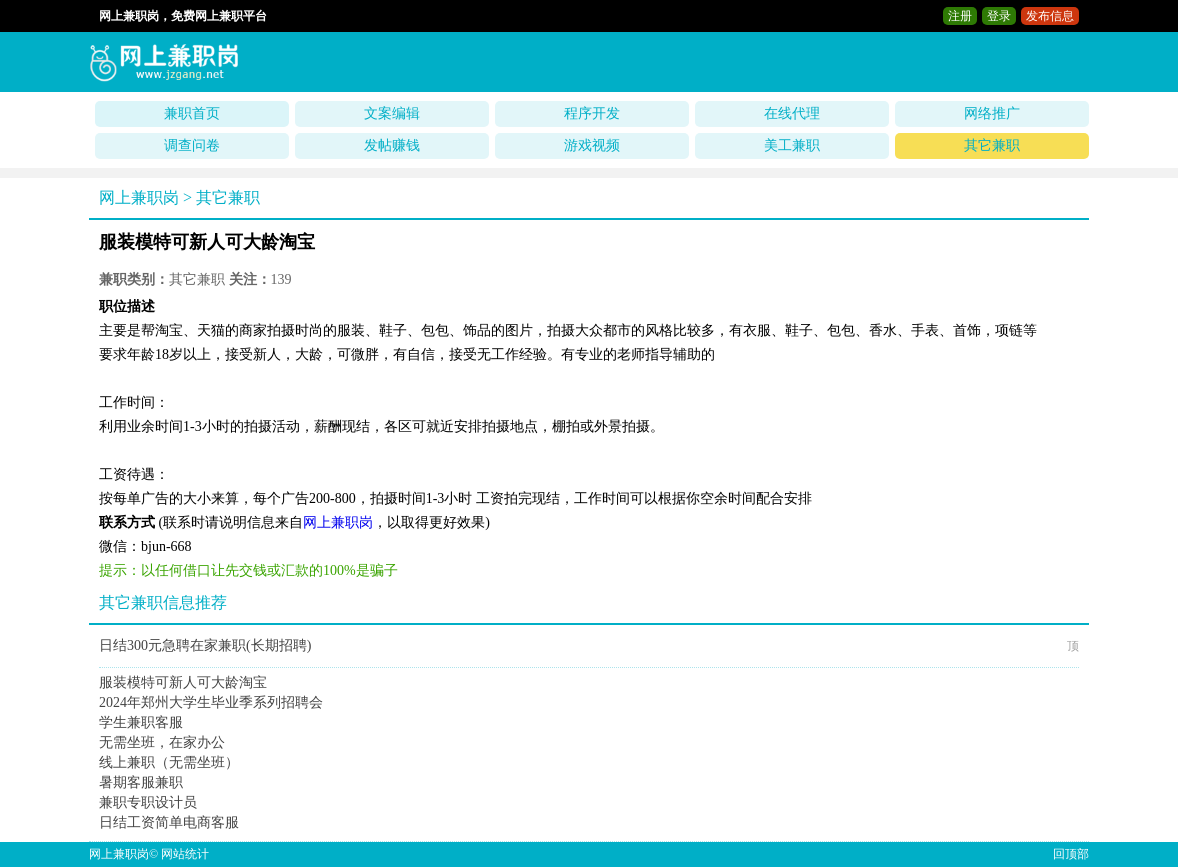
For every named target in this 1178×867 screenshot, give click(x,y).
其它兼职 (992, 145)
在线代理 (792, 113)
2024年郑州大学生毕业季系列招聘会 (211, 702)
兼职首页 (192, 113)
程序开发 (592, 113)
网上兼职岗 (139, 197)
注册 (960, 16)
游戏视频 (592, 145)
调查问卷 (192, 145)
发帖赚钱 (392, 145)
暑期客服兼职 (141, 782)
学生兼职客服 (141, 722)
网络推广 (992, 113)
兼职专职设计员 (148, 802)
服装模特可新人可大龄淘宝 (183, 682)
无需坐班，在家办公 (162, 742)
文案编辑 (392, 113)
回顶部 (1071, 854)
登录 (999, 16)
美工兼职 (792, 145)
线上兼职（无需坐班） (169, 762)
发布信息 (1050, 16)
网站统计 (185, 854)
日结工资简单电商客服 (169, 822)
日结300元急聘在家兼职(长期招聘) (205, 645)
